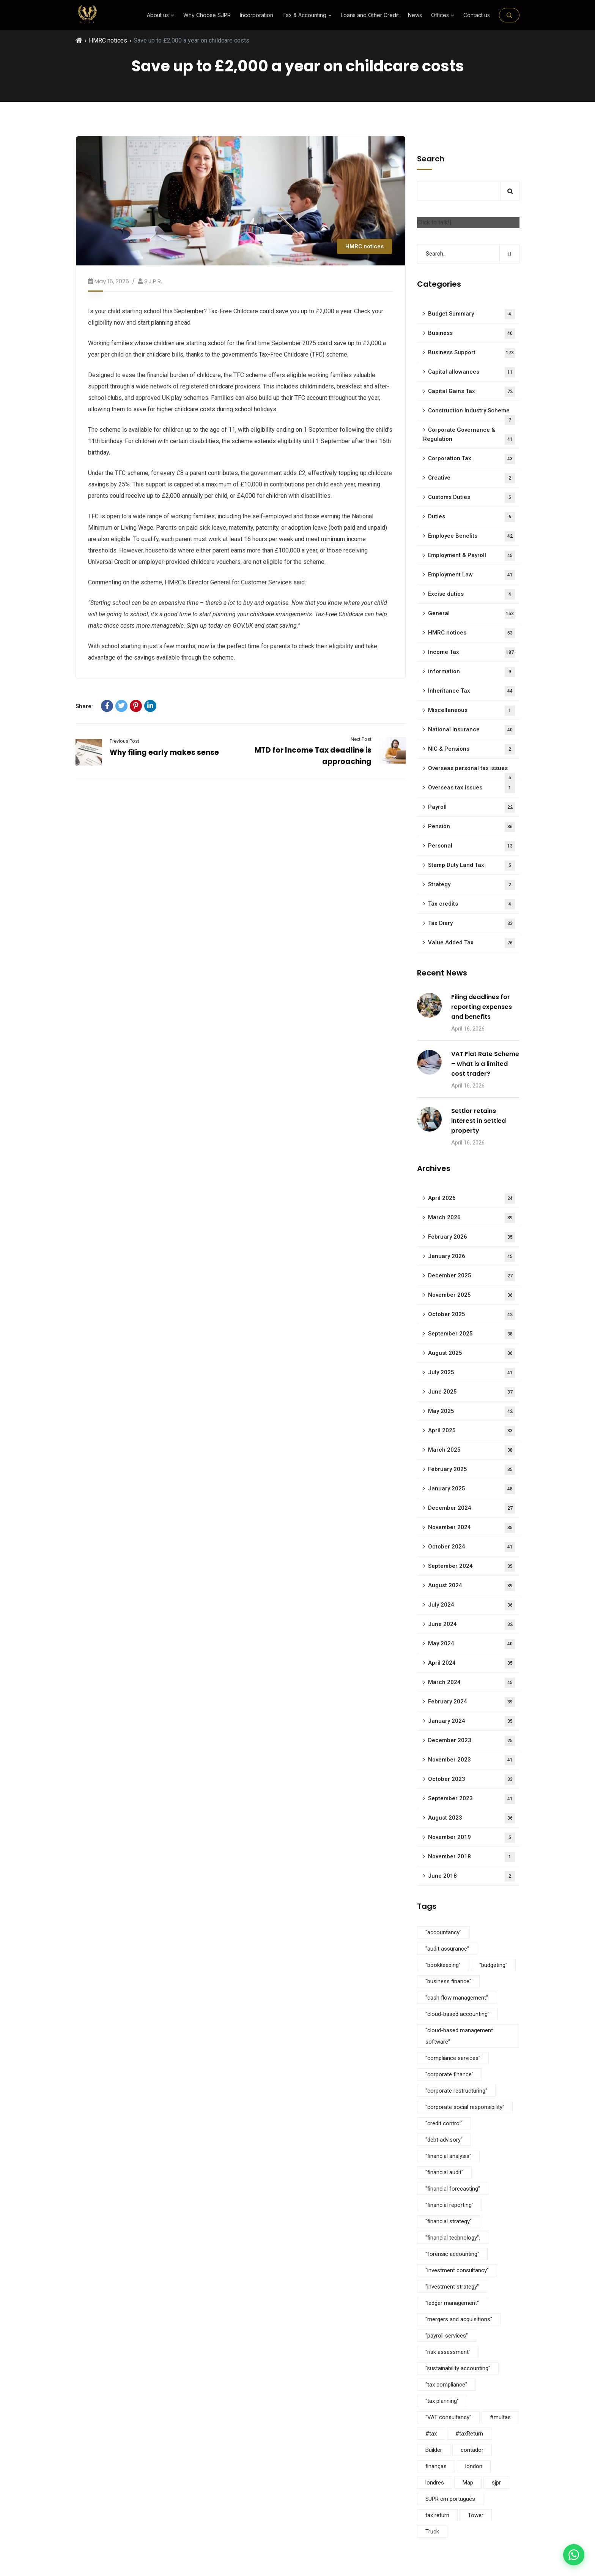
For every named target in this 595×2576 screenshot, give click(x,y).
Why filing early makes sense (164, 752)
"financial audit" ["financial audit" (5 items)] (444, 2172)
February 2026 (471, 1237)
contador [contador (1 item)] (472, 2450)
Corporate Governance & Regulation (469, 435)
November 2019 (471, 1838)
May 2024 (471, 1644)
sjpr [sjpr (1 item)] (496, 2482)
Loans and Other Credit (370, 15)
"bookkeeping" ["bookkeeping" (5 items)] (443, 1965)
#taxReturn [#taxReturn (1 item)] (469, 2433)
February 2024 (471, 1702)
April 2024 (471, 1663)
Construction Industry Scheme (471, 413)
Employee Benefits (471, 536)
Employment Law (471, 575)
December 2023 (471, 1741)
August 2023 (471, 1818)
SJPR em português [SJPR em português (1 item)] (450, 2499)
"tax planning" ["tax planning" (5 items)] (442, 2401)
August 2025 (471, 1353)
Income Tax (471, 652)
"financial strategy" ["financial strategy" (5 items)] (448, 2221)
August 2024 (471, 1586)
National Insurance (471, 730)
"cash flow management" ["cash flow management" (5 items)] (456, 1997)
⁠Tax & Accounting (307, 15)
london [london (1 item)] (473, 2466)
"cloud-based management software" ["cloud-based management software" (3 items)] (459, 2036)
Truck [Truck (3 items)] (432, 2531)
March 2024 (471, 1683)
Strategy (471, 885)
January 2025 (471, 1489)
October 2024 (471, 1547)
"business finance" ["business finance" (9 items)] (448, 1981)
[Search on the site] (509, 15)
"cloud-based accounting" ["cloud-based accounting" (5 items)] (457, 2014)
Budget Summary (471, 314)
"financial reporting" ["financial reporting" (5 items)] (449, 2205)
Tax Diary (471, 924)
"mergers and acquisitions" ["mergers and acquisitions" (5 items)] (458, 2319)
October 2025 (471, 1315)
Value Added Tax (471, 943)
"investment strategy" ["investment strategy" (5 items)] (452, 2286)
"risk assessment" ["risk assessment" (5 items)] (448, 2352)
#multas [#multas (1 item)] (500, 2417)
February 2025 (471, 1470)
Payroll (471, 807)
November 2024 (471, 1528)
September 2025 (471, 1334)
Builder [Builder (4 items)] (433, 2450)
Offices (442, 15)
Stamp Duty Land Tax (471, 865)
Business (471, 333)
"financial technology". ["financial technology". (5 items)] (452, 2237)
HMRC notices (108, 40)
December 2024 (471, 1508)
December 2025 (471, 1276)
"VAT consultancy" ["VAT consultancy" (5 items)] (448, 2417)
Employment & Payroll (471, 556)
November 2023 (471, 1760)
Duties (471, 517)
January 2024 (471, 1721)
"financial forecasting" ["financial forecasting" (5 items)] (452, 2188)
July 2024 (471, 1605)
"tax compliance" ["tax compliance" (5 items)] (446, 2384)
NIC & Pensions (471, 749)
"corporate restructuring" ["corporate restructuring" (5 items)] (456, 2090)
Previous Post (124, 741)
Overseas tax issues (471, 788)
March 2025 (471, 1450)
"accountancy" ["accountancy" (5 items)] (443, 1932)
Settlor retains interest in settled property (478, 1120)
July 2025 (471, 1373)
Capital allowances (471, 372)
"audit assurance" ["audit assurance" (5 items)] (447, 1948)
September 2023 (471, 1799)
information (471, 672)
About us (160, 15)
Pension (471, 827)
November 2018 (471, 1857)
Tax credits (471, 904)
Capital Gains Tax (471, 392)
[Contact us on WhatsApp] (573, 2554)
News (415, 15)
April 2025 (471, 1431)
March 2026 (471, 1218)
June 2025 (471, 1392)
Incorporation (256, 15)
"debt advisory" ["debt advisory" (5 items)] (444, 2139)
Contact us (476, 15)
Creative (471, 478)
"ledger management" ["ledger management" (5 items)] (452, 2303)
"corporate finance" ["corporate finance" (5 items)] (449, 2074)
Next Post (361, 739)
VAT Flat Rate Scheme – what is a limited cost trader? (485, 1064)
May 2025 (471, 1411)
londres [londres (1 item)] (434, 2482)
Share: (84, 706)
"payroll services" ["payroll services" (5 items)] (446, 2335)
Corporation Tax (471, 459)
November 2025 (471, 1295)
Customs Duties (471, 497)
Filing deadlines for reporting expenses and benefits (481, 1007)
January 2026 (471, 1257)
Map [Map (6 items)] (468, 2482)
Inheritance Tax (471, 691)
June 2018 (471, 1876)
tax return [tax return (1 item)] (437, 2515)
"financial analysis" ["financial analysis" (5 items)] (448, 2156)
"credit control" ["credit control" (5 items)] (444, 2123)
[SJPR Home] (87, 15)
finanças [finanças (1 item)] (436, 2466)
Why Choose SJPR (207, 15)
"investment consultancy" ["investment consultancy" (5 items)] (457, 2270)
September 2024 (471, 1566)
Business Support (471, 353)
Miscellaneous (471, 711)
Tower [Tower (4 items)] (475, 2515)
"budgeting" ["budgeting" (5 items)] (493, 1965)
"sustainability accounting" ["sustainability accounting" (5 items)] (457, 2368)
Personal (471, 846)
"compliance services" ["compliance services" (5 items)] (452, 2058)
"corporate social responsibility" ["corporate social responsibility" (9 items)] (464, 2107)
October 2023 (471, 1779)
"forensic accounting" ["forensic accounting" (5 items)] (452, 2254)
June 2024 (471, 1624)
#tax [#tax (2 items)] (431, 2433)
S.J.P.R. (153, 281)
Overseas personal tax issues (471, 771)
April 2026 (471, 1198)
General (471, 614)
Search (430, 158)
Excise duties (471, 594)
